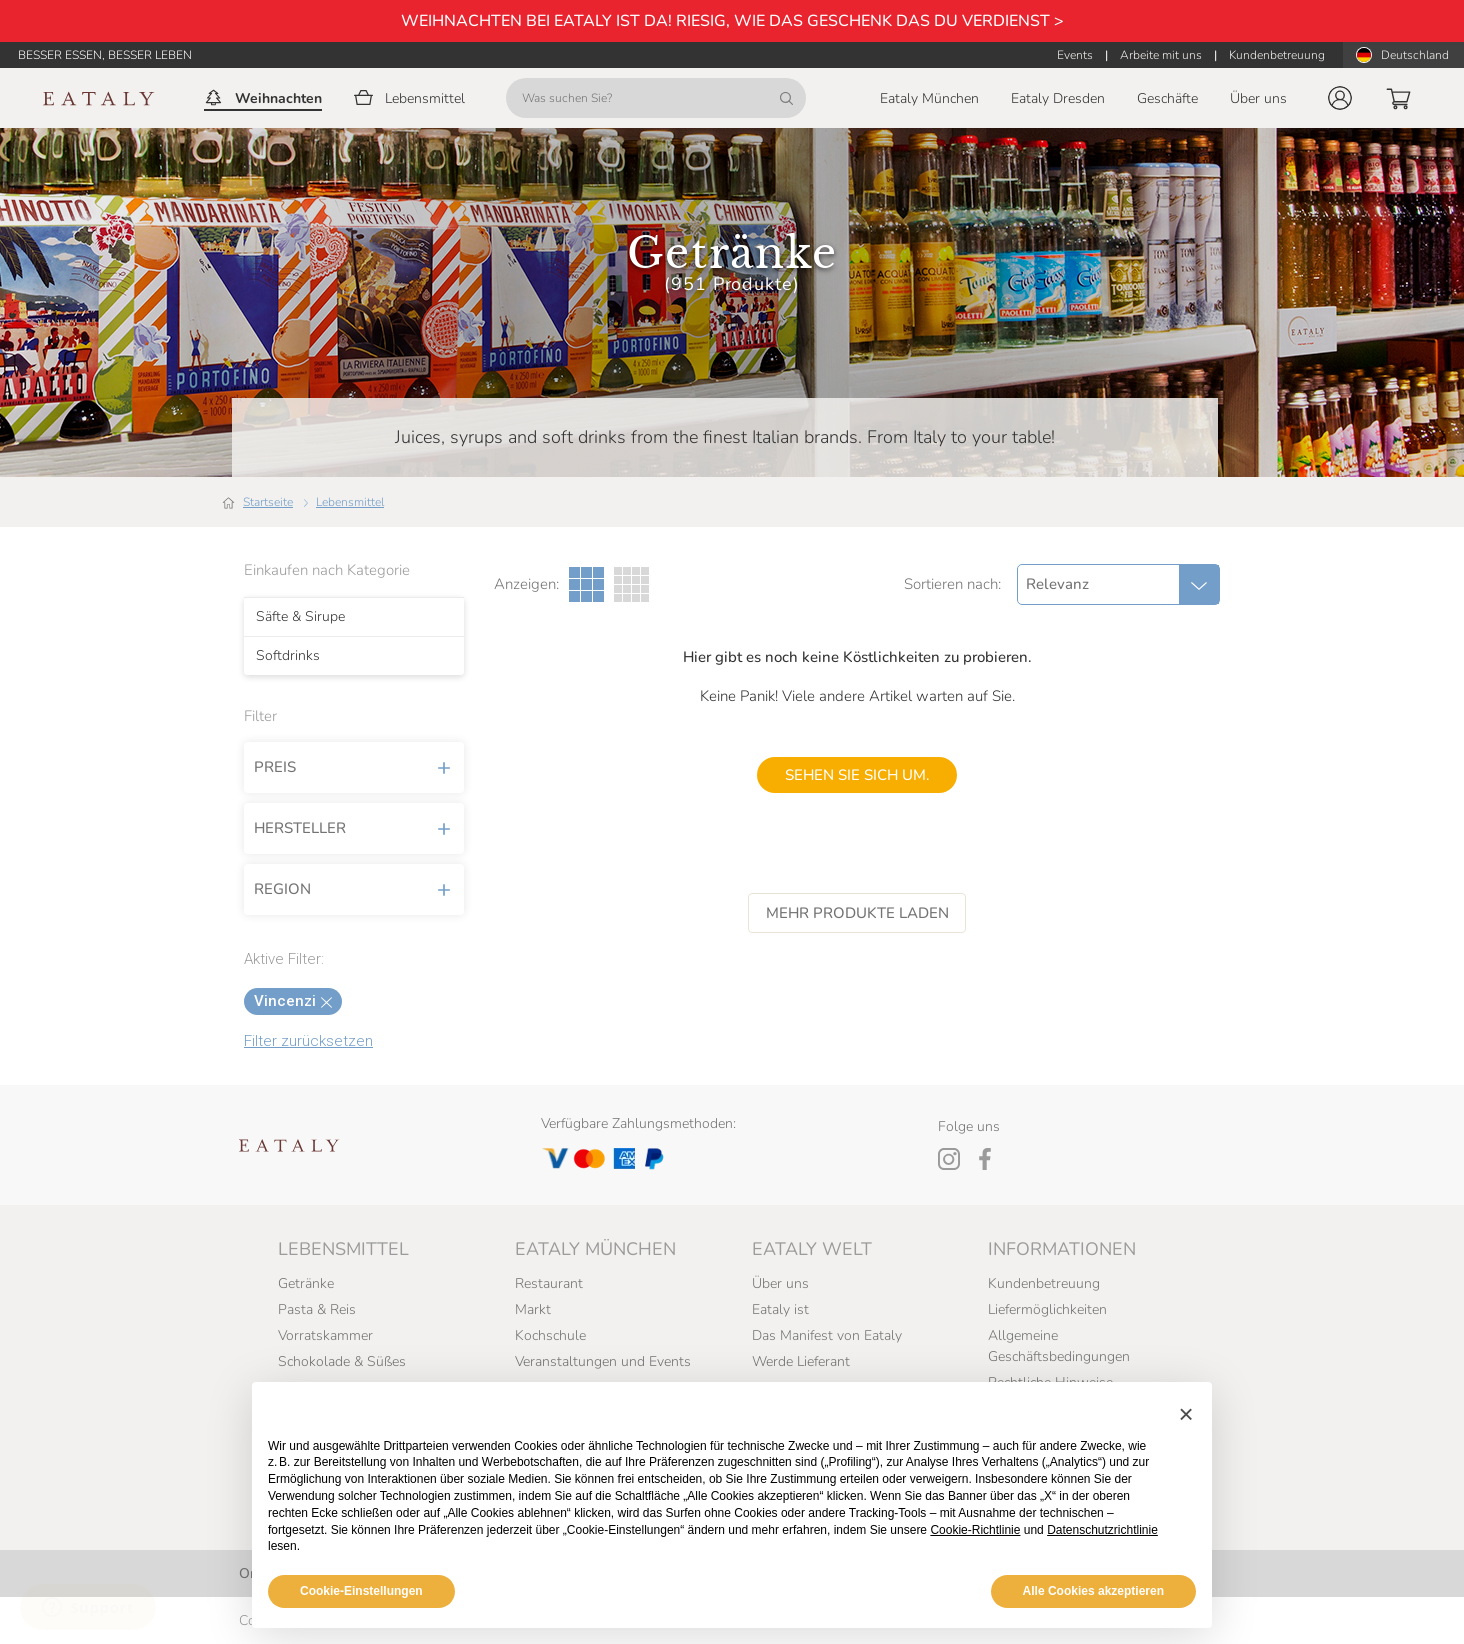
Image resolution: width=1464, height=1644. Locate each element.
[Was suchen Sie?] (656, 98)
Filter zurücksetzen (308, 1041)
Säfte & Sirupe (300, 617)
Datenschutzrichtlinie (1102, 1530)
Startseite (268, 502)
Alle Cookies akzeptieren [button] (1093, 1591)
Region (354, 889)
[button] (1340, 98)
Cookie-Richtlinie (975, 1530)
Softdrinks (288, 656)
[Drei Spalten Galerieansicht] (586, 584)
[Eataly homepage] (99, 98)
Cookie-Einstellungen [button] (361, 1591)
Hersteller (354, 828)
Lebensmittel (350, 502)
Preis (354, 767)
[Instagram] (949, 1159)
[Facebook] (985, 1159)
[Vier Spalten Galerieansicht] (631, 584)
